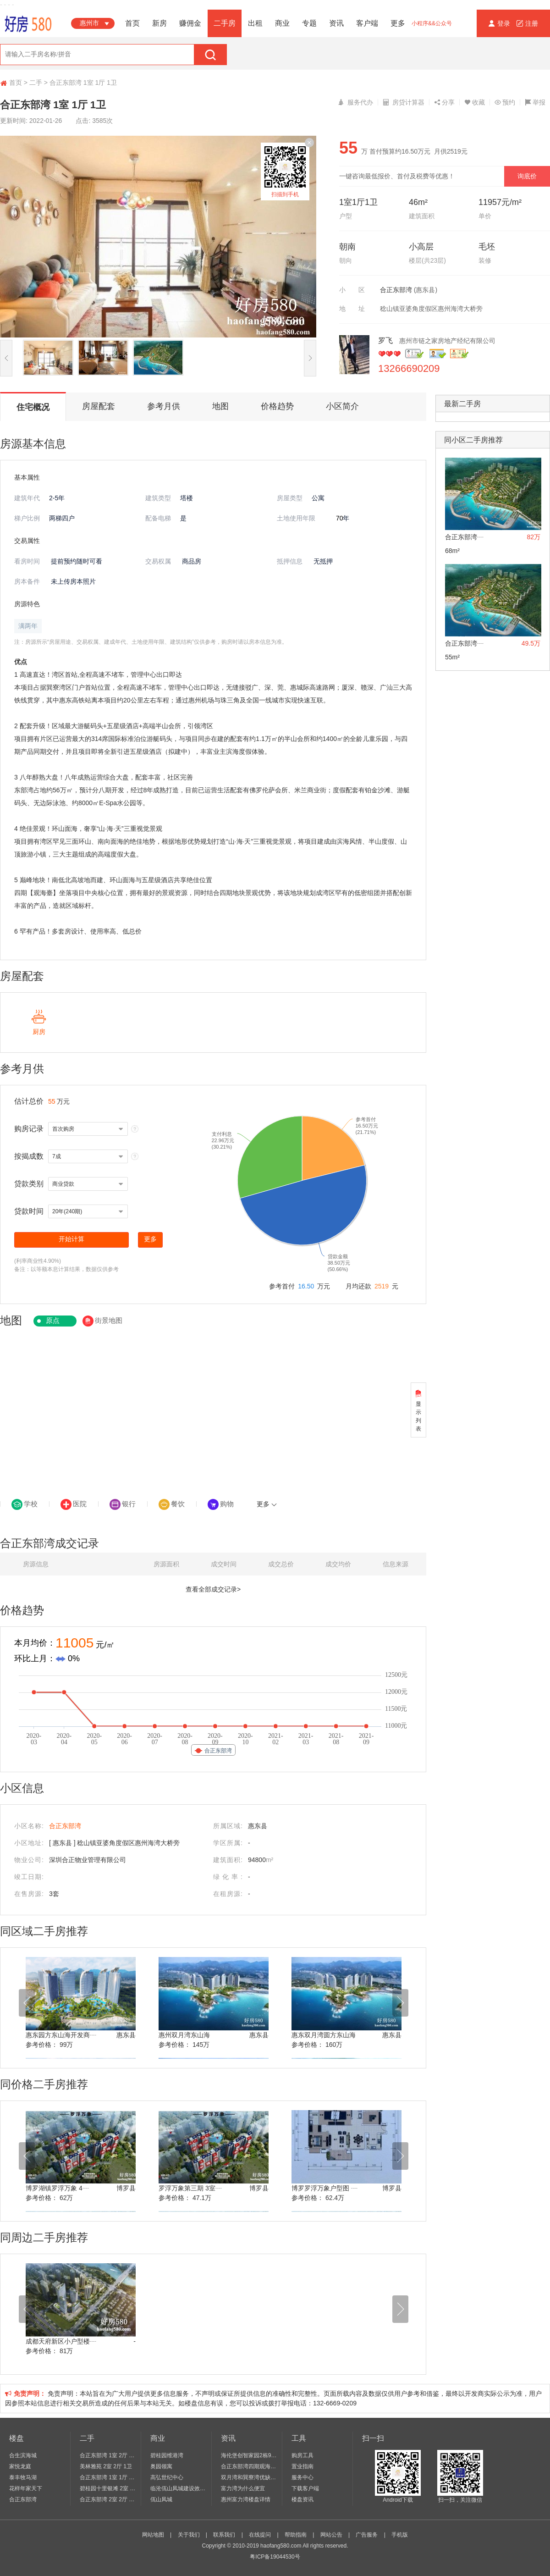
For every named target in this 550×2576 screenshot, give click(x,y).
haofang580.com (280, 2546)
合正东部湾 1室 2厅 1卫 (108, 2455)
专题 (309, 23)
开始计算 (71, 1239)
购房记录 (29, 1129)
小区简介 (342, 406)
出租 (255, 23)
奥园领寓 (161, 2466)
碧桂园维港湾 (166, 2455)
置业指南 (303, 2466)
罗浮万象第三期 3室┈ (190, 2188)
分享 (444, 102)
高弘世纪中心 (166, 2477)
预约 (505, 102)
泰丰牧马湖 (23, 2477)
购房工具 (303, 2455)
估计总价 (29, 1101)
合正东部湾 (396, 289)
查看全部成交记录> (213, 1589)
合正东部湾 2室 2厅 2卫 (108, 2499)
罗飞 (386, 340)
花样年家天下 (25, 2488)
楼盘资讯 (303, 2499)
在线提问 (260, 2535)
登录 (500, 23)
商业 (282, 23)
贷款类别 (29, 1184)
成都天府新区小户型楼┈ (61, 2341)
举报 (535, 102)
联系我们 (224, 2535)
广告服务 (367, 2535)
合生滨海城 (23, 2455)
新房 (159, 23)
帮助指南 (296, 2535)
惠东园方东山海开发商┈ (61, 2035)
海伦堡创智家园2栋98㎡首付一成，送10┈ (249, 2455)
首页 (132, 23)
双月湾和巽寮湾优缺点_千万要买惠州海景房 (249, 2477)
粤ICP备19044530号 (275, 2557)
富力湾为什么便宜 (243, 2488)
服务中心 (303, 2477)
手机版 (399, 2535)
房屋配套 (98, 406)
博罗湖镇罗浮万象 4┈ (57, 2188)
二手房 (225, 23)
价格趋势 (277, 406)
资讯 (336, 23)
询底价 (527, 176)
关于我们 (189, 2535)
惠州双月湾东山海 (184, 2035)
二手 (35, 82)
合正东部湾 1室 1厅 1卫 (108, 2477)
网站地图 (153, 2535)
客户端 (367, 23)
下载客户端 (305, 2488)
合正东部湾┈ (464, 537)
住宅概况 (33, 407)
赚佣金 (190, 23)
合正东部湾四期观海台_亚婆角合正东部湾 (249, 2466)
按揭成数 (29, 1156)
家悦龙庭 (20, 2466)
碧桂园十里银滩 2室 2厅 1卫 (108, 2488)
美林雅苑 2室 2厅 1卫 (106, 2466)
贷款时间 (29, 1211)
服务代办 (355, 102)
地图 (220, 406)
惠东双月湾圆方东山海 (324, 2035)
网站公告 (331, 2535)
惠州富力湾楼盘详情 (245, 2499)
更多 (397, 23)
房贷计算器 (403, 102)
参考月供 (163, 406)
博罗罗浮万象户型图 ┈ (325, 2188)
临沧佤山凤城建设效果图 (178, 2488)
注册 (527, 23)
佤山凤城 (161, 2499)
